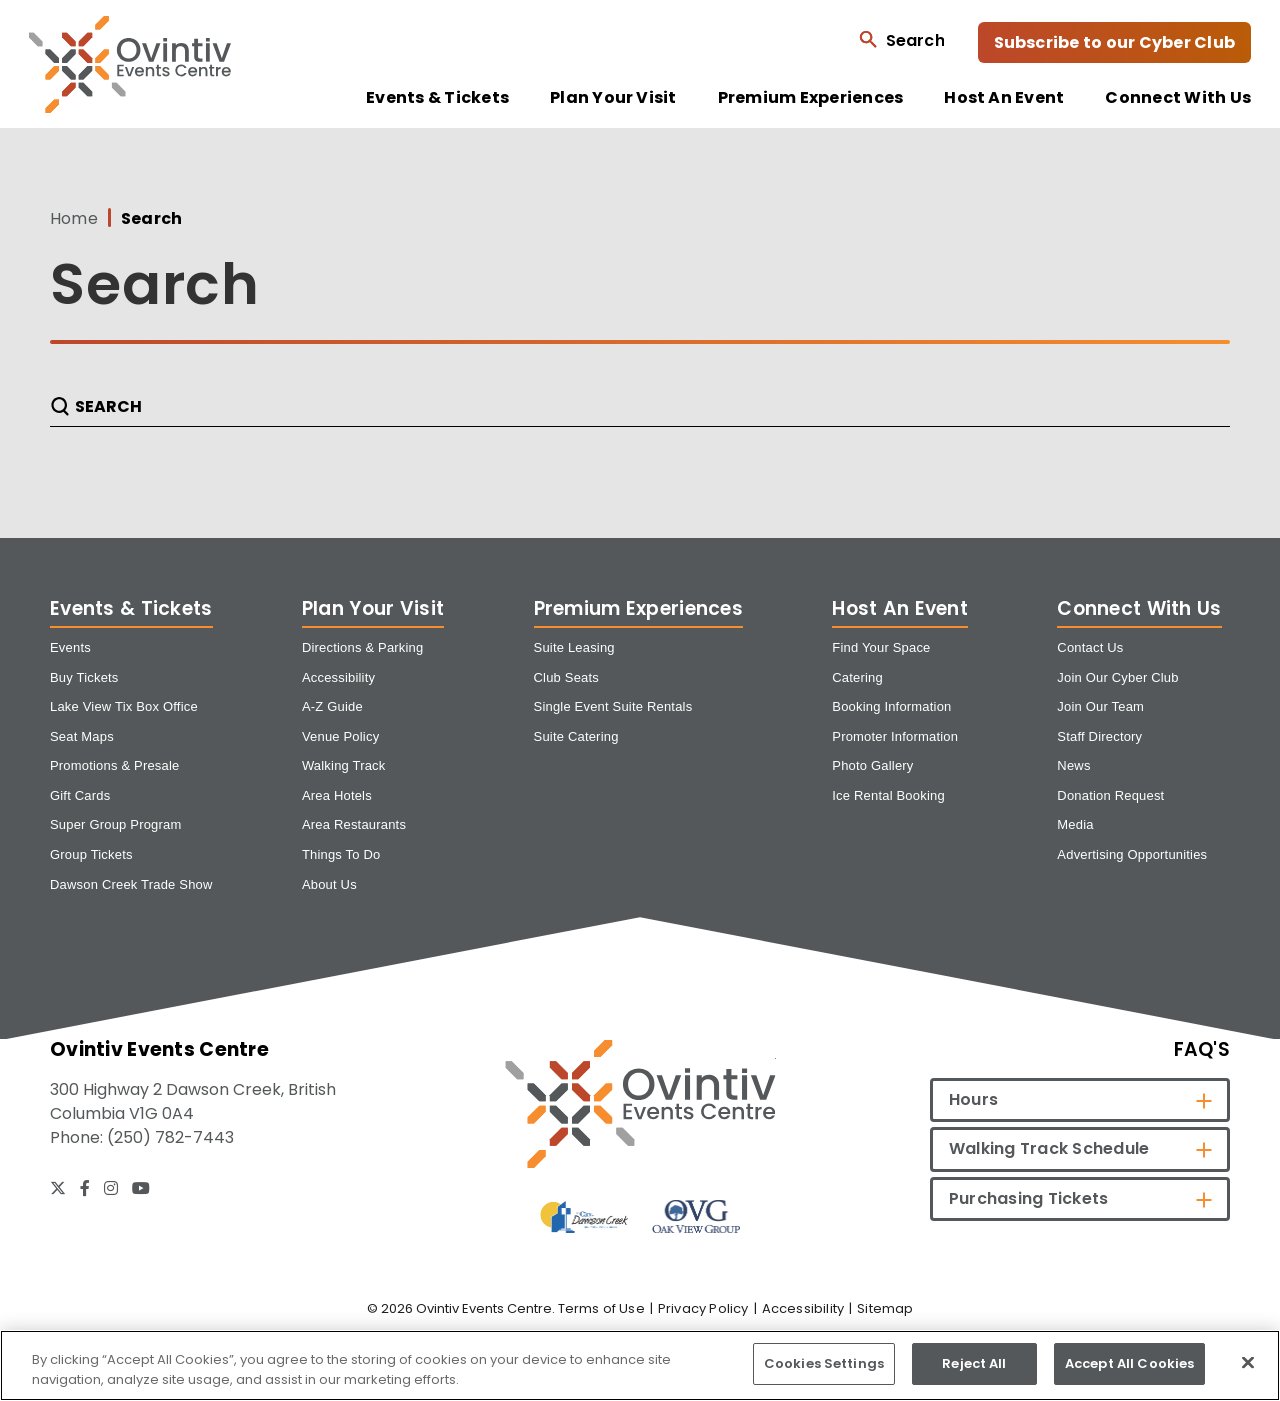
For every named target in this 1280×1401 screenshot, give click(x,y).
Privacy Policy (703, 1308)
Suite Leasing (574, 647)
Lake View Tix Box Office (124, 706)
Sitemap (885, 1308)
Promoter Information (895, 736)
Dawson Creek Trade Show (131, 884)
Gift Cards (80, 795)
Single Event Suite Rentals (613, 706)
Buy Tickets (84, 677)
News (1073, 765)
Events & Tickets (437, 98)
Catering (857, 677)
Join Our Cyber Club (1117, 677)
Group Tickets (91, 854)
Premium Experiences (811, 98)
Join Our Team (1100, 706)
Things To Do (341, 854)
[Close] (1248, 1362)
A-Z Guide (332, 706)
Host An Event (1004, 98)
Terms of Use (601, 1308)
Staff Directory (1099, 736)
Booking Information (891, 706)
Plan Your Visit (613, 98)
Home (74, 219)
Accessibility (338, 677)
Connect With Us (1178, 98)
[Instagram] (111, 1188)
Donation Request (1110, 795)
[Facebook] (85, 1188)
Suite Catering (576, 736)
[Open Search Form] (901, 39)
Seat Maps (82, 736)
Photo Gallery (872, 765)
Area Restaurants (354, 824)
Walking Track (344, 765)
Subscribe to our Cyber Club (1114, 42)
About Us (329, 884)
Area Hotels (337, 795)
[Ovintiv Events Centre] (640, 1103)
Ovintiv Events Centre (130, 64)
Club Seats (566, 677)
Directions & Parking (363, 647)
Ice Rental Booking (888, 795)
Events (70, 647)
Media (1075, 824)
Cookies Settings (824, 1363)
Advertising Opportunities (1132, 854)
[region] (640, 1365)
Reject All (974, 1363)
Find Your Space (881, 647)
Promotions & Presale (114, 765)
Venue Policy (340, 736)
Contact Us (1090, 647)
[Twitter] (58, 1188)
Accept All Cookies (1129, 1363)
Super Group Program (115, 824)
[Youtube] (141, 1188)
